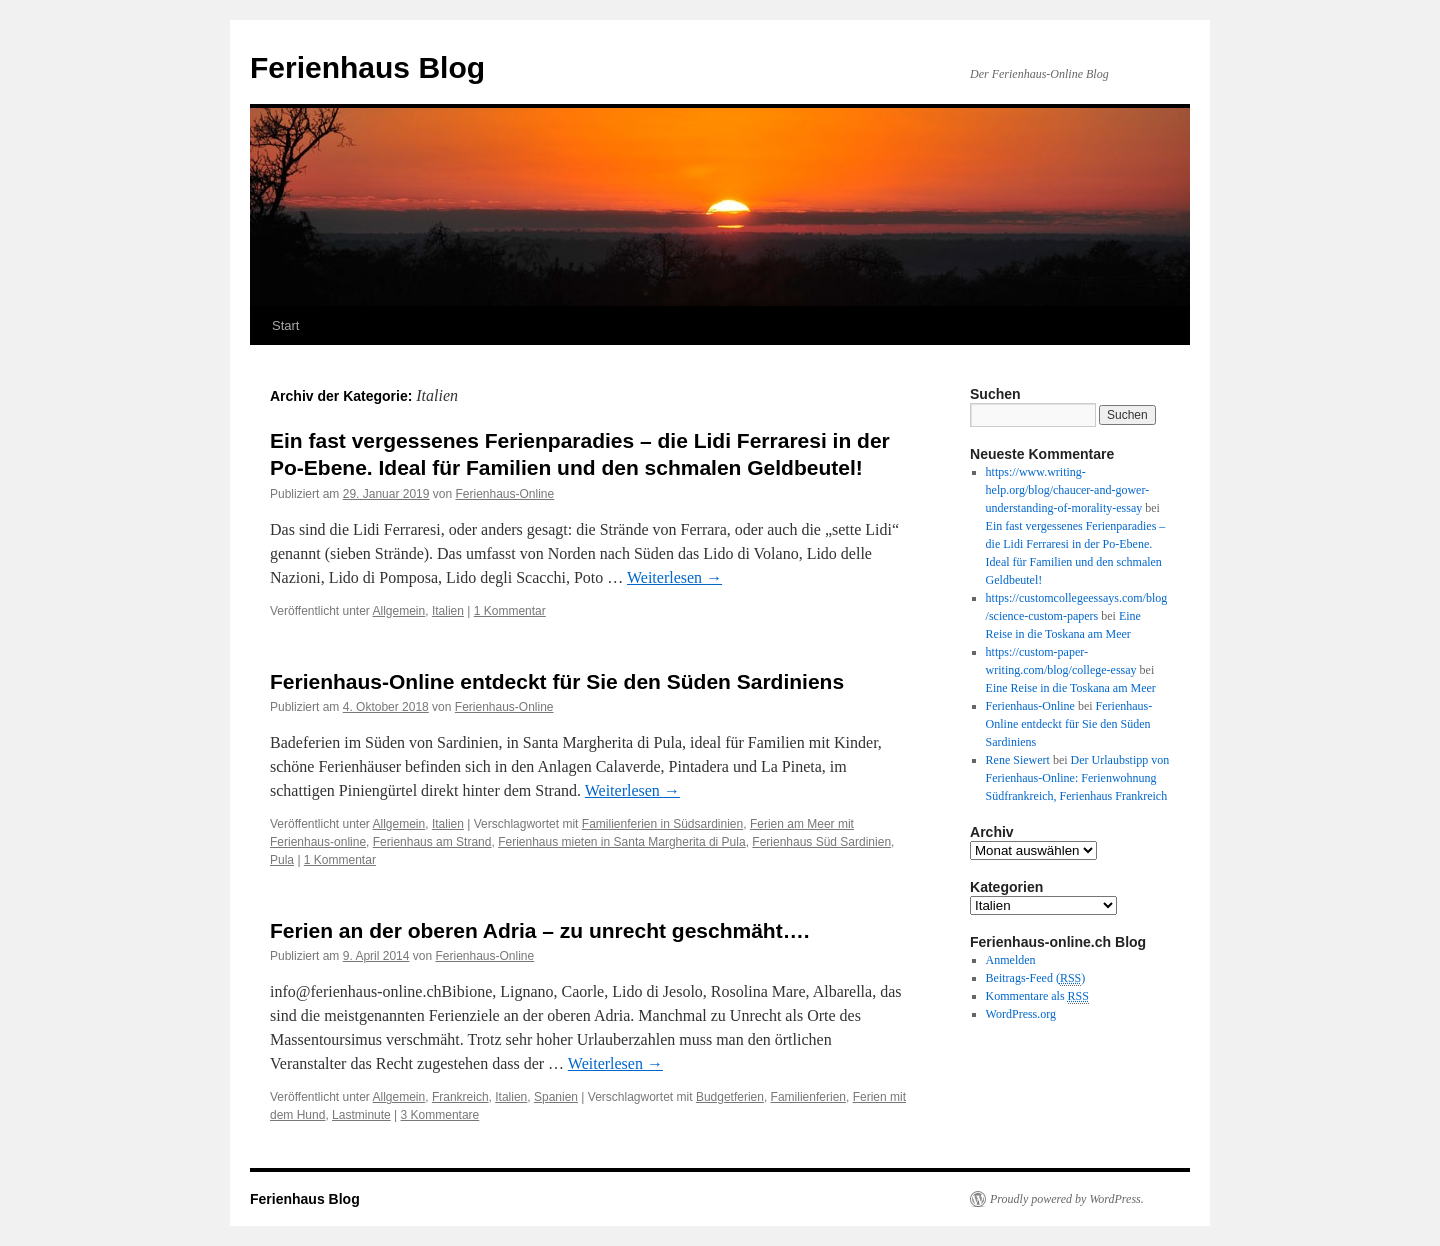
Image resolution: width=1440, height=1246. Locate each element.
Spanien (556, 1097)
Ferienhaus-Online (505, 494)
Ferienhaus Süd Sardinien (821, 842)
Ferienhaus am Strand (432, 842)
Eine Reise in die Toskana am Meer (1071, 688)
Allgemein (399, 611)
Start (285, 325)
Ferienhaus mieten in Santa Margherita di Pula (621, 842)
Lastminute (361, 1115)
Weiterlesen (674, 577)
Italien (448, 611)
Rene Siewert (1018, 760)
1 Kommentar (510, 611)
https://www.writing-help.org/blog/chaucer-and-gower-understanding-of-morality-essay (1068, 490)
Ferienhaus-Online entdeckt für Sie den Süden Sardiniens (557, 681)
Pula (282, 860)
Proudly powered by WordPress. (1067, 1199)
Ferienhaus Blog (367, 67)
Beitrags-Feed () (1036, 978)
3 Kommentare (440, 1115)
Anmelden (1011, 960)
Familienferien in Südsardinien (662, 824)
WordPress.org (1021, 1014)
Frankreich (460, 1097)
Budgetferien (730, 1097)
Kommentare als (1037, 996)
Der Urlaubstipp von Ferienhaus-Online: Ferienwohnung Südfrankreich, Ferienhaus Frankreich (1078, 778)
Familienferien (808, 1097)
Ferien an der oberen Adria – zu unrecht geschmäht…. (540, 930)
